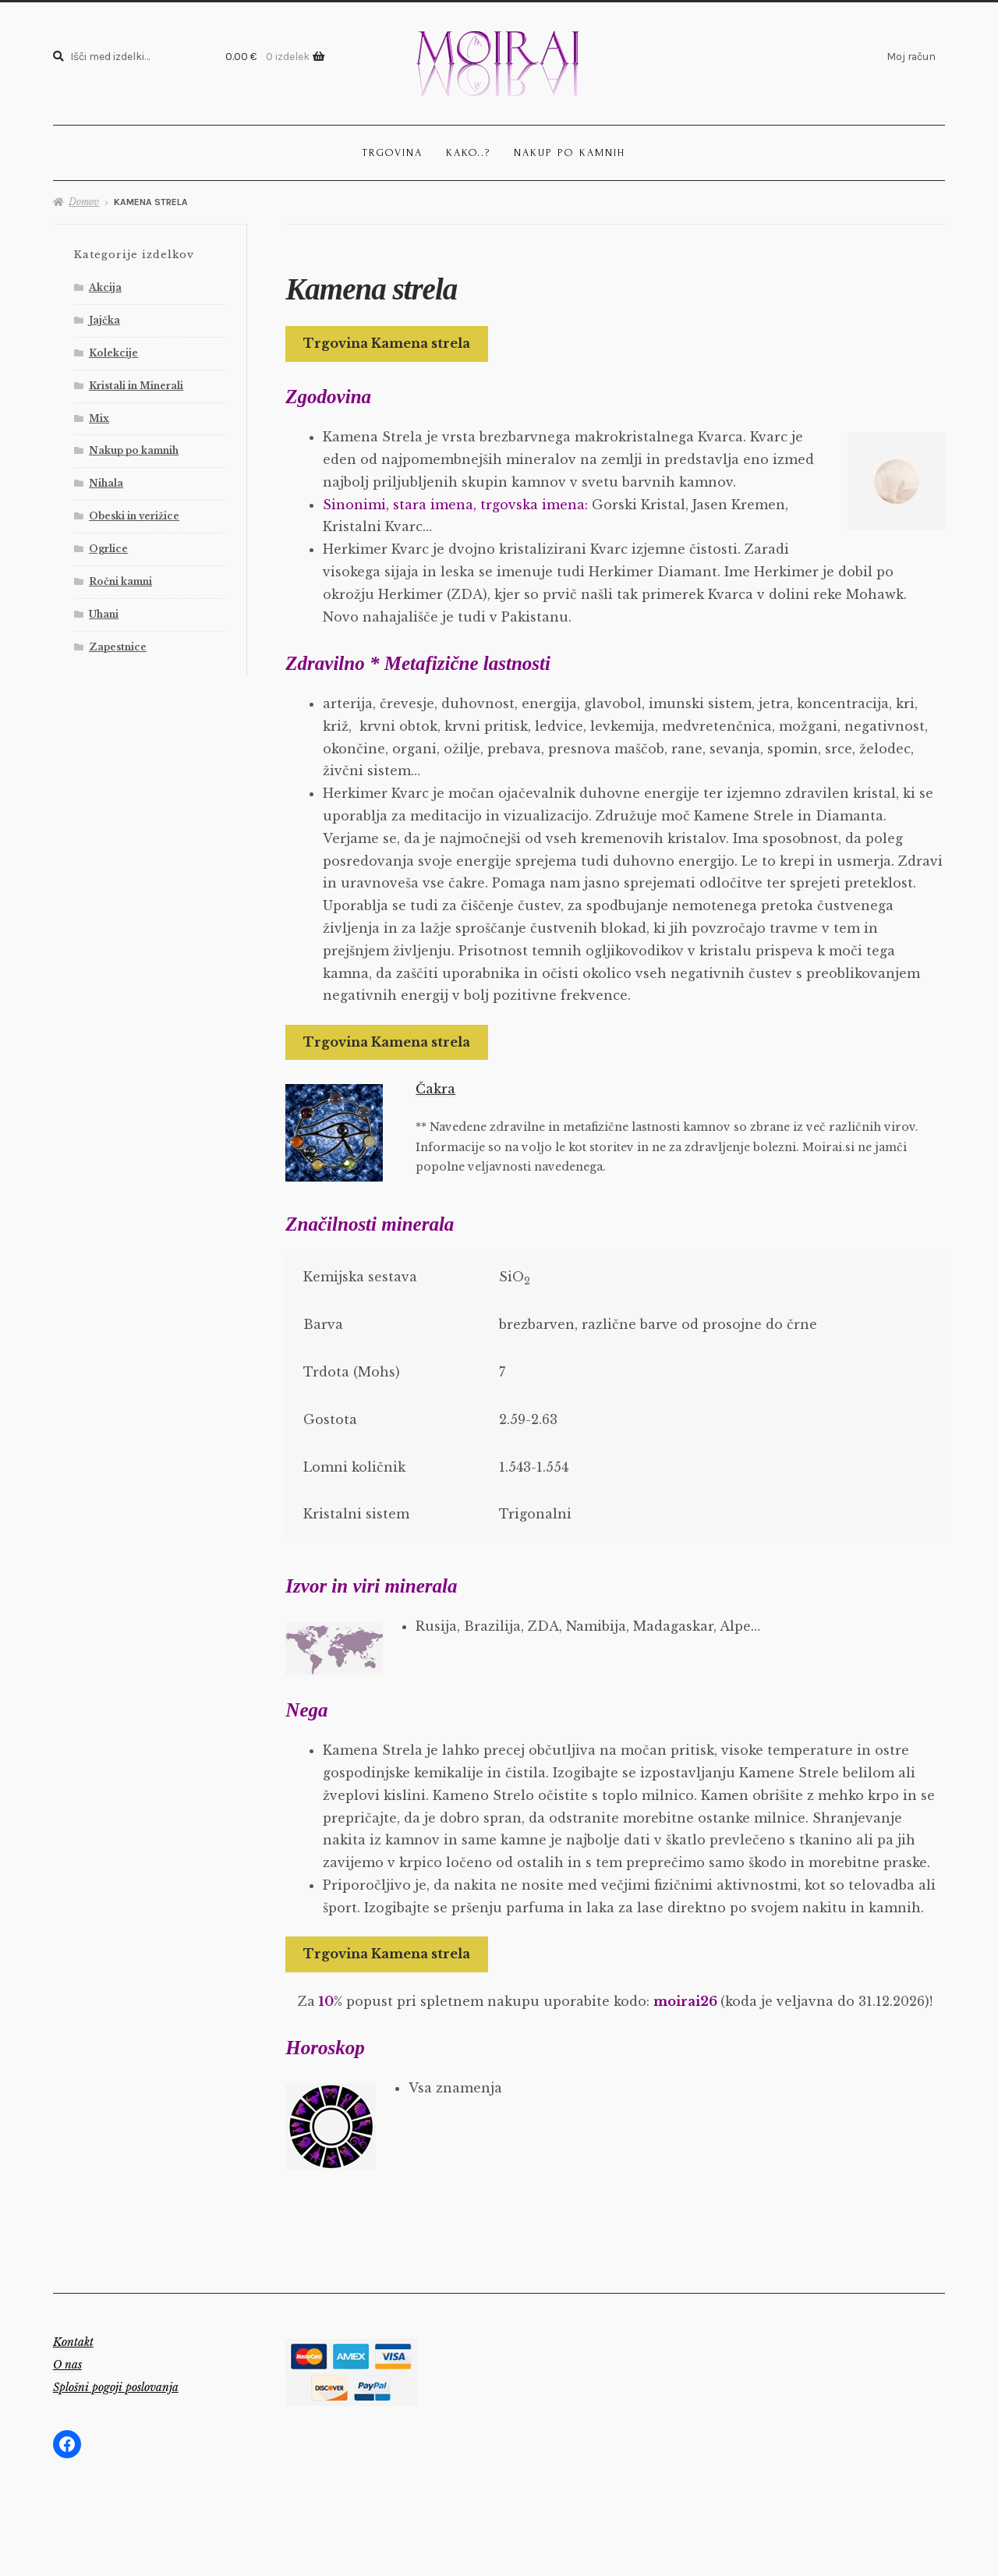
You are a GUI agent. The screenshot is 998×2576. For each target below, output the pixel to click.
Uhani (104, 614)
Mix (99, 418)
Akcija (105, 287)
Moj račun (911, 56)
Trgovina (392, 152)
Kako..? (468, 152)
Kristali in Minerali (136, 386)
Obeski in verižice (134, 516)
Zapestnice (118, 647)
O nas (67, 2365)
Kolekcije (113, 353)
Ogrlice (108, 549)
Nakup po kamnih (569, 152)
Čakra (435, 1089)
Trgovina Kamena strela (386, 343)
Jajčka (104, 320)
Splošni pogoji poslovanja (116, 2387)
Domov (84, 201)
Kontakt (73, 2342)
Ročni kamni (120, 581)
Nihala (106, 483)
